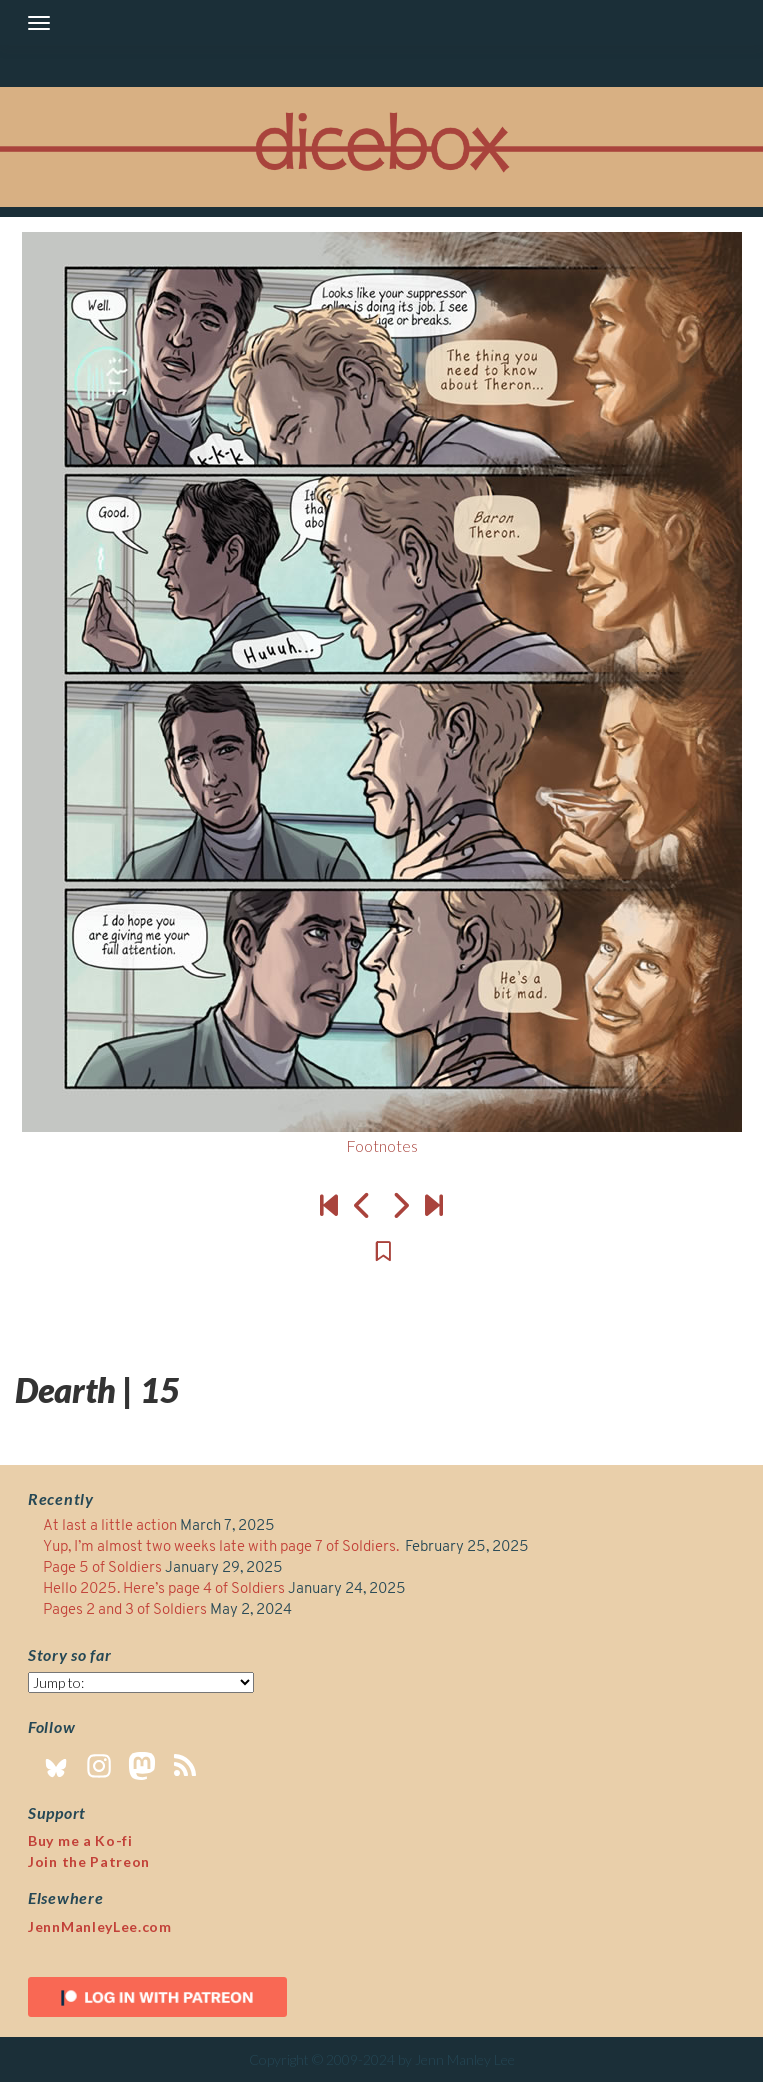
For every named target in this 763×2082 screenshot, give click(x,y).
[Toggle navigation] (39, 23)
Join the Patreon (89, 1861)
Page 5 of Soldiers (102, 1568)
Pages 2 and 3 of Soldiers (125, 1610)
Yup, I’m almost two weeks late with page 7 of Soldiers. (222, 1547)
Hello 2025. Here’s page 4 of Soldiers (164, 1589)
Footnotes (382, 1145)
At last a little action (110, 1526)
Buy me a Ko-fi (80, 1840)
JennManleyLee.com (100, 1926)
